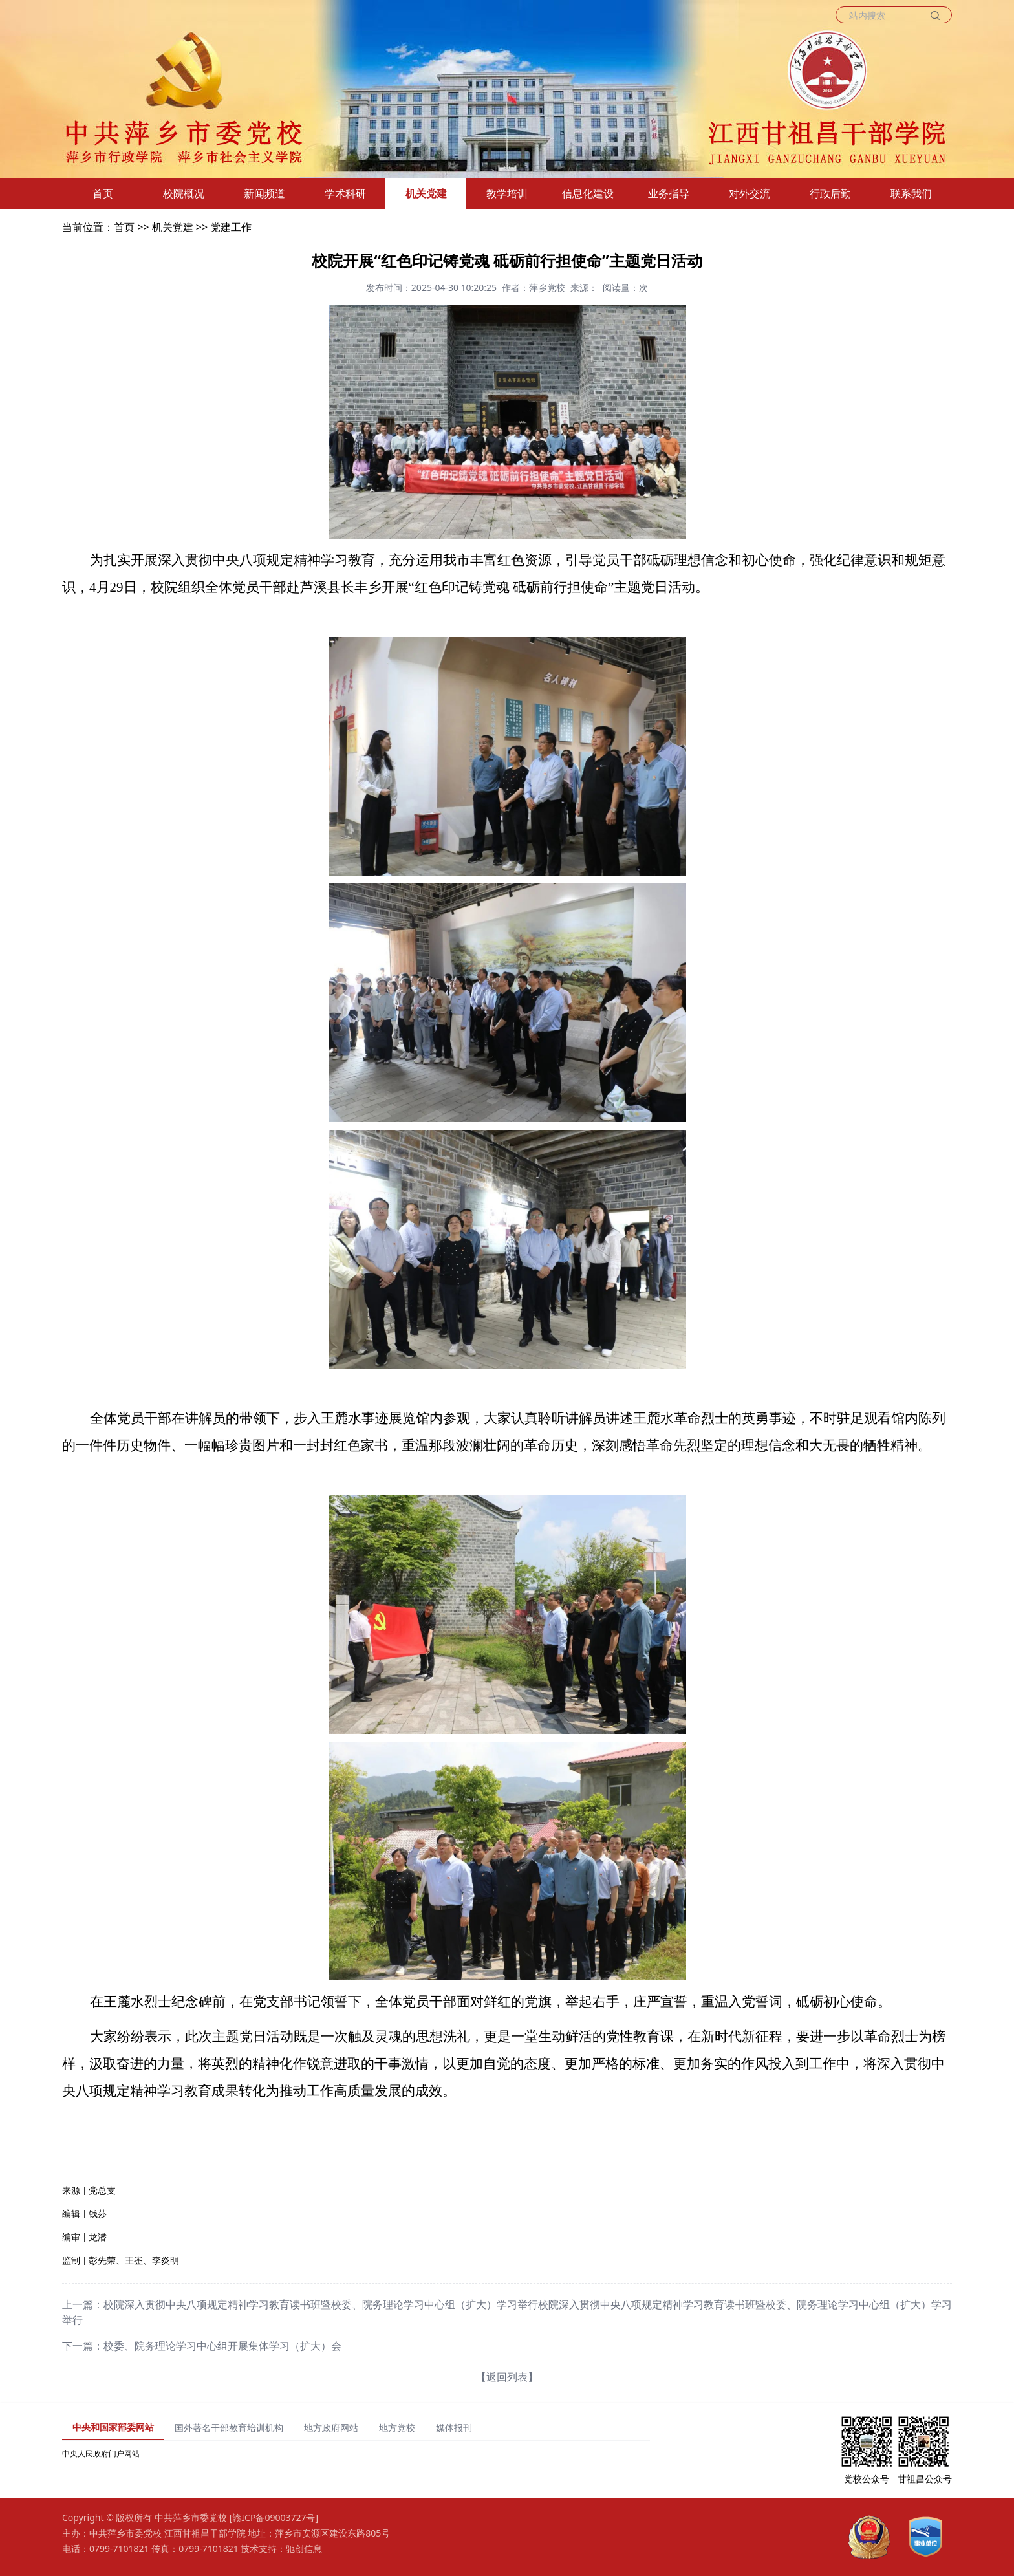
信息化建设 (588, 193)
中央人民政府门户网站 (101, 2453)
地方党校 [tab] (397, 2427)
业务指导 (668, 193)
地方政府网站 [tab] (331, 2427)
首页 (102, 193)
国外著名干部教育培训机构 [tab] (229, 2427)
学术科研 (345, 193)
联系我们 (911, 193)
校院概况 (183, 193)
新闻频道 (264, 193)
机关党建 (426, 193)
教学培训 (507, 193)
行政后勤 (830, 193)
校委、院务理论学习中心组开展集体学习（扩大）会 (222, 2346)
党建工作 (231, 227)
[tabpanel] (356, 2454)
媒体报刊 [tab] (454, 2427)
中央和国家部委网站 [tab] (113, 2427)
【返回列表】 (507, 2377)
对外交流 (749, 193)
